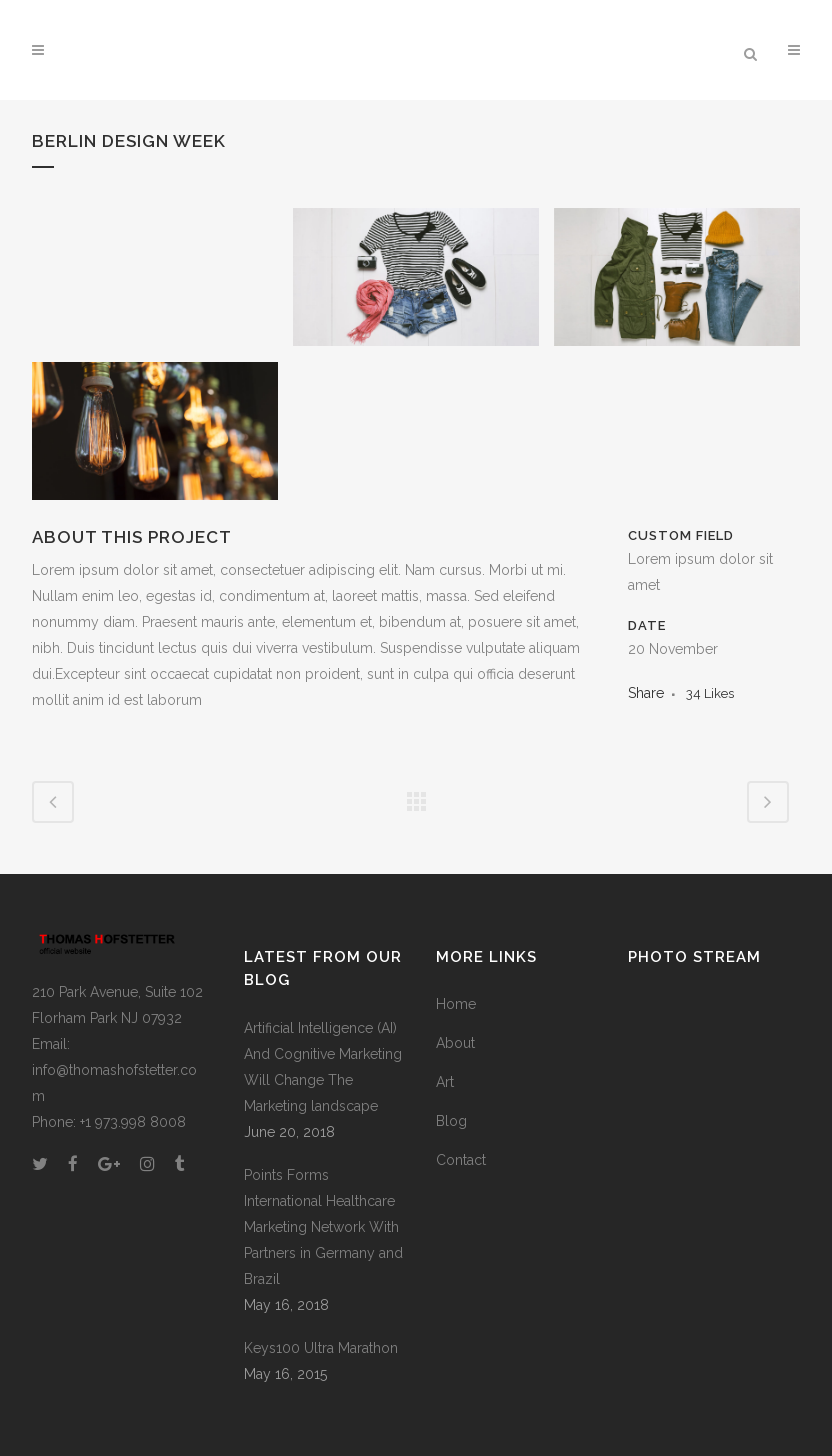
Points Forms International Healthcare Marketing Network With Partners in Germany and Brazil (323, 1227)
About (455, 1043)
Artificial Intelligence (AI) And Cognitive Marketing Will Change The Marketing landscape (323, 1067)
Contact (461, 1160)
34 (710, 693)
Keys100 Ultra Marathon (321, 1348)
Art (445, 1082)
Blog (451, 1121)
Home (456, 1004)
